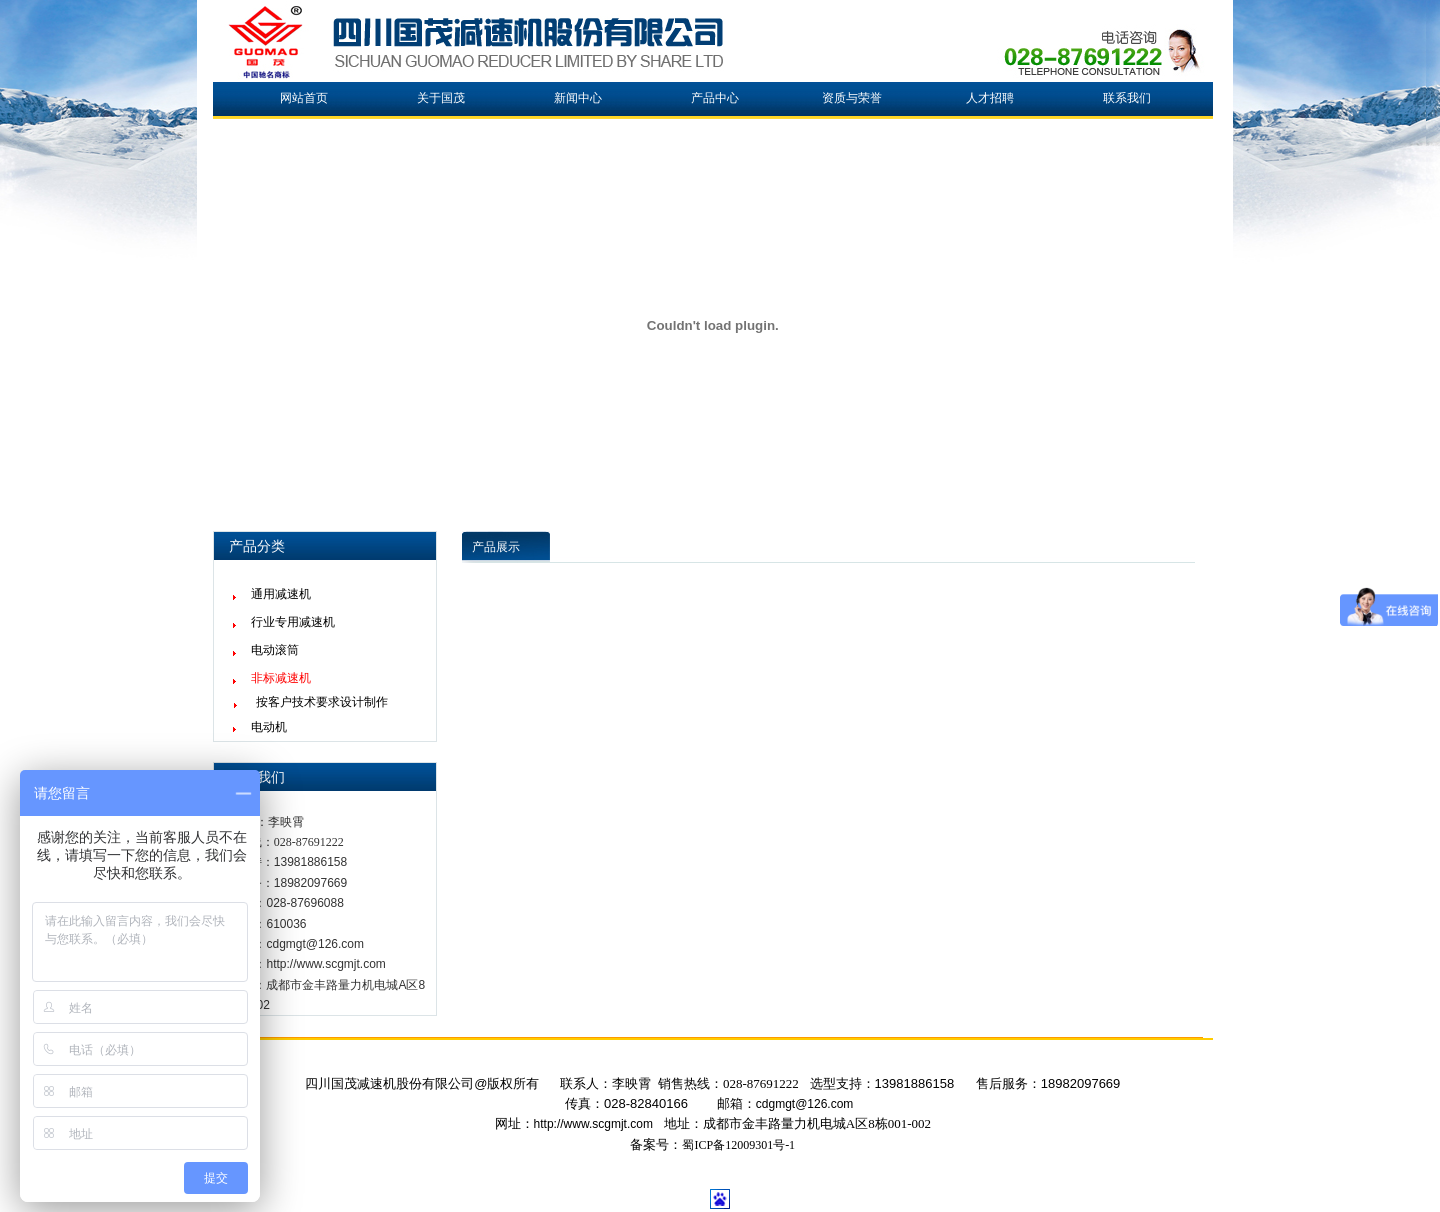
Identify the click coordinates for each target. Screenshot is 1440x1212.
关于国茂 (441, 98)
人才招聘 (990, 98)
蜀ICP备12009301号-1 (738, 1145)
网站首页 (304, 98)
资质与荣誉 (852, 98)
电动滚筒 (275, 650)
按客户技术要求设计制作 (322, 702)
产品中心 (715, 98)
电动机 (269, 727)
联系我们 (1127, 98)
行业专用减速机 (293, 622)
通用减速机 (281, 594)
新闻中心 (578, 98)
